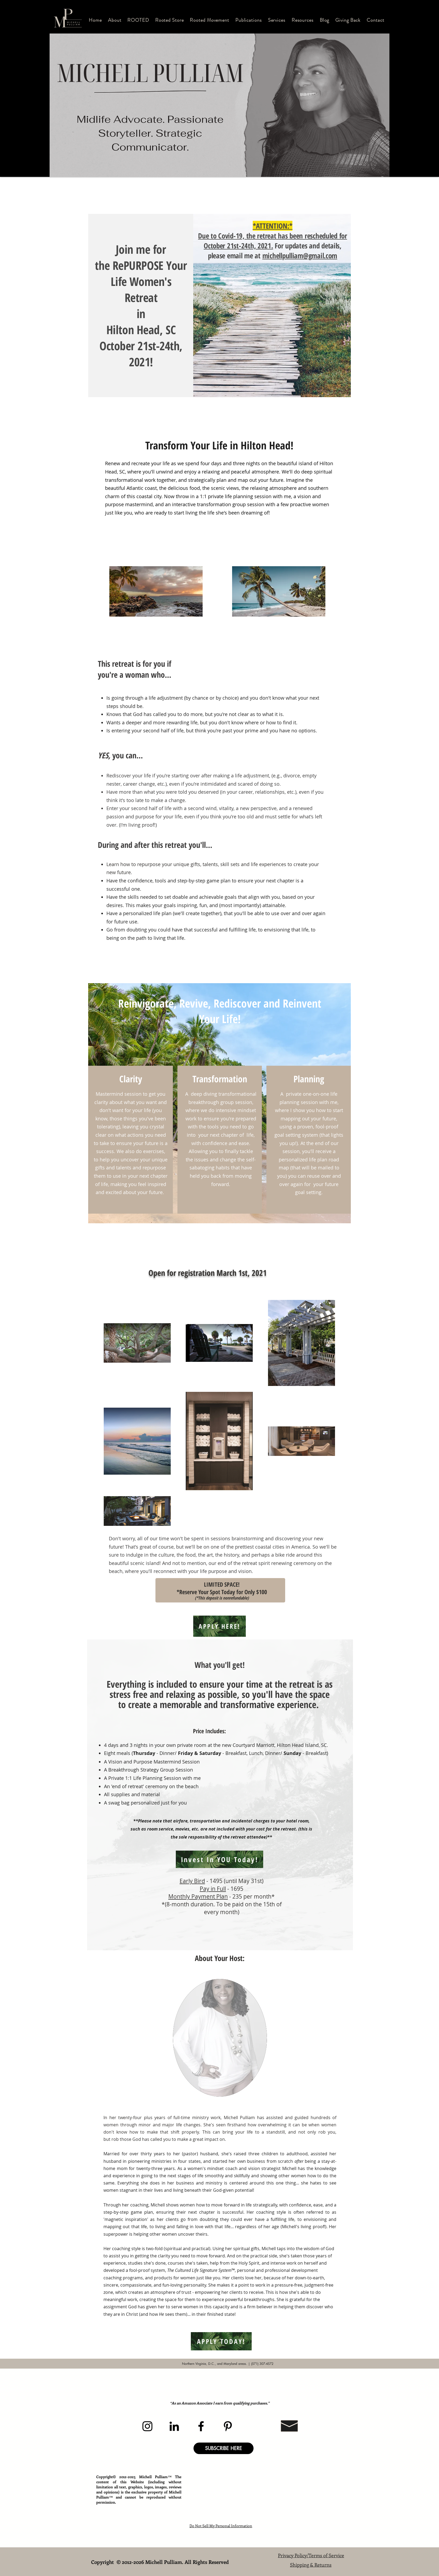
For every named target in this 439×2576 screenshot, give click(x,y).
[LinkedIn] (174, 2426)
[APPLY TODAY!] (221, 2341)
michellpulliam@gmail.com (299, 255)
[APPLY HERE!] (219, 1626)
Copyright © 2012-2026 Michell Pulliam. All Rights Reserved (160, 2562)
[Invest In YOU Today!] (219, 1859)
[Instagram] (147, 2426)
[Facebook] (201, 2426)
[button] (115, 20)
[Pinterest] (228, 2426)
